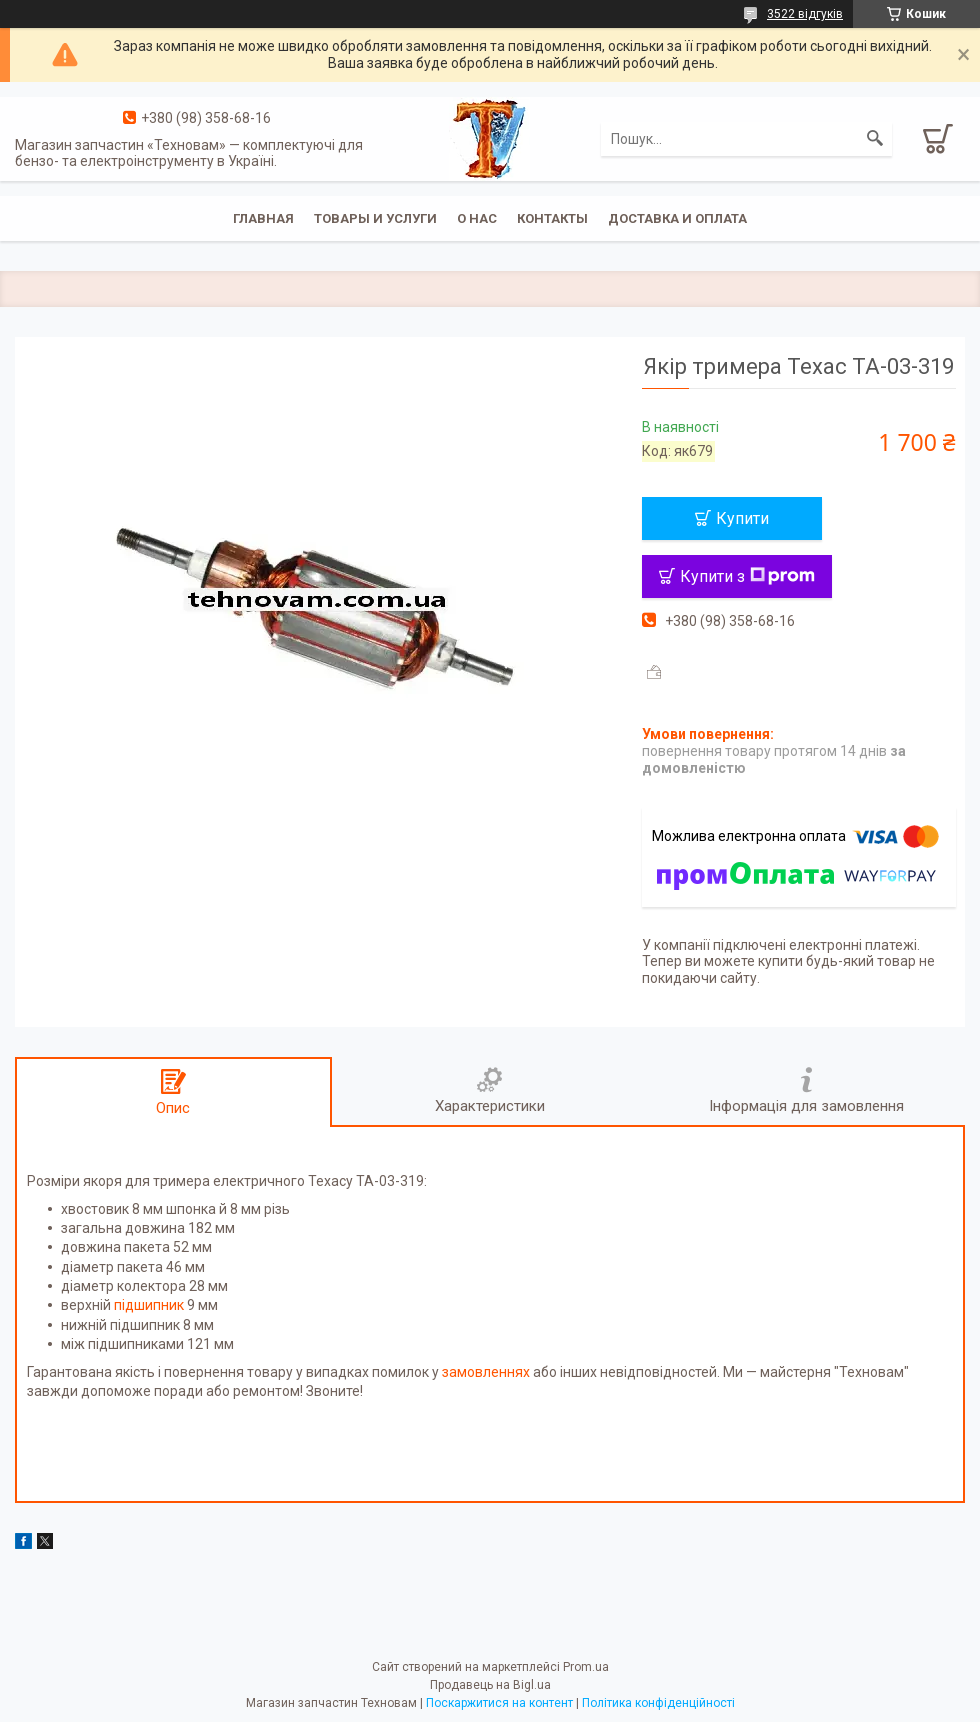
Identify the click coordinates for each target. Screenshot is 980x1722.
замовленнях (486, 1372)
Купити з (747, 576)
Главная (263, 218)
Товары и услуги (375, 218)
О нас (477, 218)
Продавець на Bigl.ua (490, 1685)
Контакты (552, 218)
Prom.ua (586, 1667)
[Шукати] (875, 139)
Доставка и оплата (677, 218)
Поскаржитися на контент (499, 1703)
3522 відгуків (805, 14)
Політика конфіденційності (658, 1703)
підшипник (149, 1305)
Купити (742, 518)
